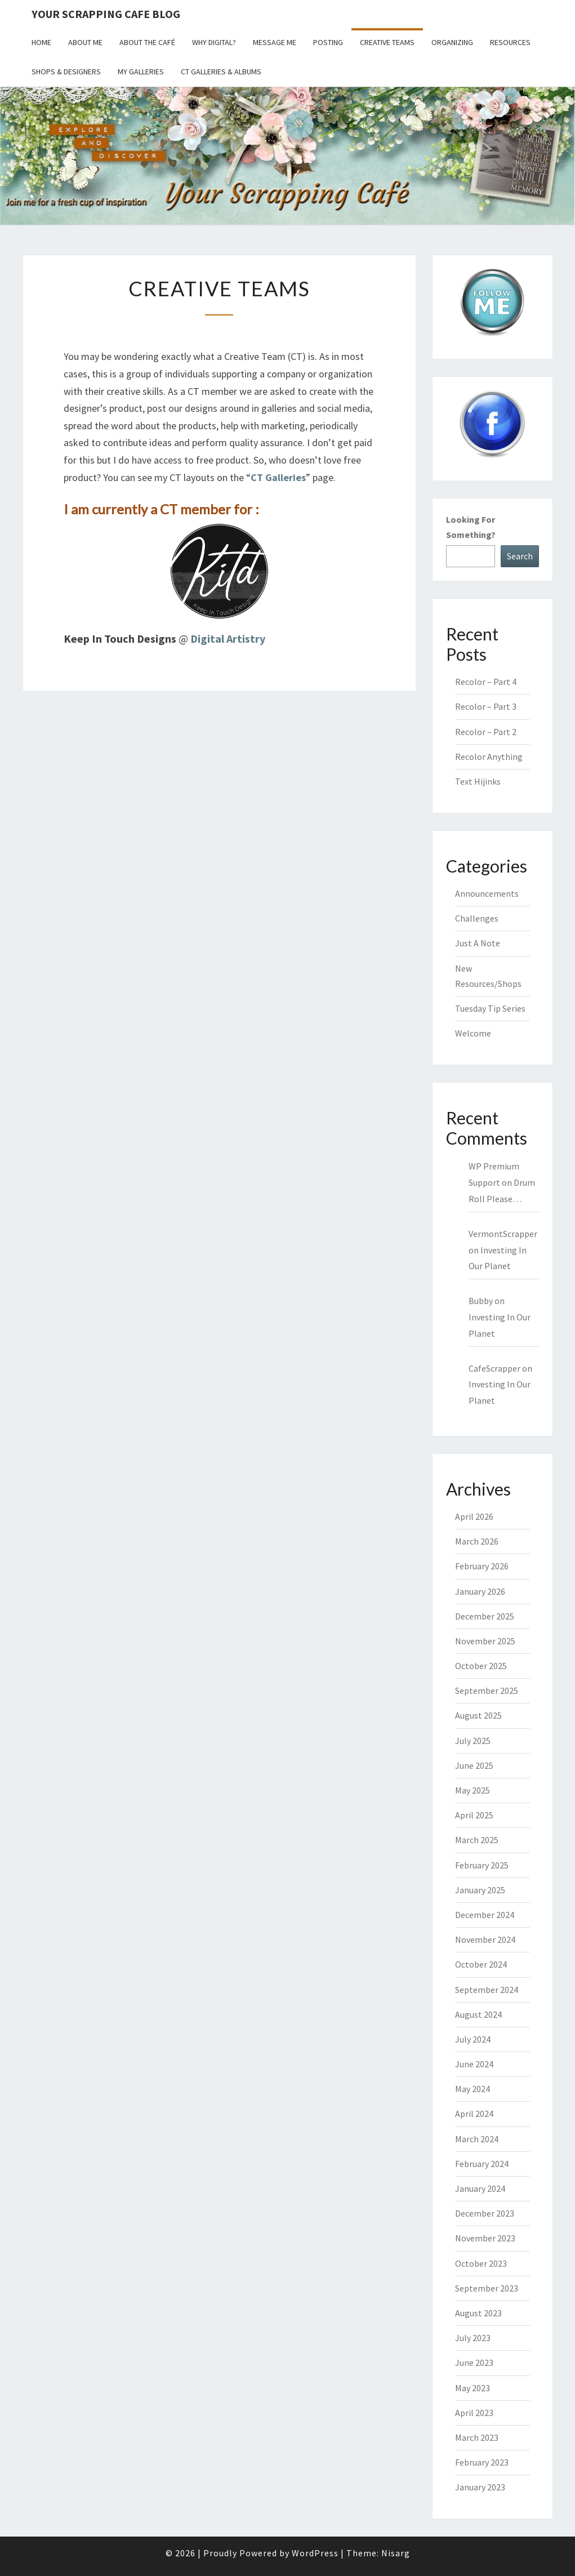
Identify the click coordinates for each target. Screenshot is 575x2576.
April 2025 (474, 1815)
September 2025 (486, 1690)
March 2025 (476, 1839)
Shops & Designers (66, 71)
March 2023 (476, 2437)
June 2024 (474, 2064)
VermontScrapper (503, 1233)
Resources (510, 42)
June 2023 (474, 2362)
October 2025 (481, 1665)
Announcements (487, 893)
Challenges (476, 918)
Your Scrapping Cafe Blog (106, 14)
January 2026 (480, 1591)
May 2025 (472, 1790)
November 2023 (485, 2238)
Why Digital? (214, 42)
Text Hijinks (478, 781)
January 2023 (480, 2487)
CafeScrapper (494, 1368)
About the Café (147, 42)
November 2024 (485, 1939)
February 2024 (482, 2163)
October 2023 (481, 2263)
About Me (85, 42)
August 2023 (478, 2313)
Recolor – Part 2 (485, 731)
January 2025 (480, 1890)
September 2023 (486, 2288)
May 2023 (472, 2387)
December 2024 (484, 1914)
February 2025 (482, 1865)
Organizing (452, 42)
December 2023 (484, 2213)
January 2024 (480, 2188)
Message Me (274, 42)
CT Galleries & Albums (221, 71)
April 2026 (474, 1516)
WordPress (315, 2553)
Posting (328, 42)
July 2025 (473, 1740)
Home (41, 42)
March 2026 (476, 1541)
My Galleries (141, 71)
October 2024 (481, 1964)
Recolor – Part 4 (485, 681)
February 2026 (482, 1566)
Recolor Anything (489, 756)
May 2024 (472, 2088)
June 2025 (474, 1765)
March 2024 (476, 2139)
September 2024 (486, 1989)
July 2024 (473, 2039)
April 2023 (474, 2412)
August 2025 (478, 1715)
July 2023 (473, 2337)
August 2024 (478, 2014)
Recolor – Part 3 (485, 706)
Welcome (473, 1033)
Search (520, 556)
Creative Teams (387, 42)
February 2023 (482, 2462)
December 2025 (484, 1616)
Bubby (481, 1300)
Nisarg (395, 2553)
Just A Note (477, 943)
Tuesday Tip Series (490, 1008)
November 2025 (485, 1641)
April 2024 (474, 2113)
